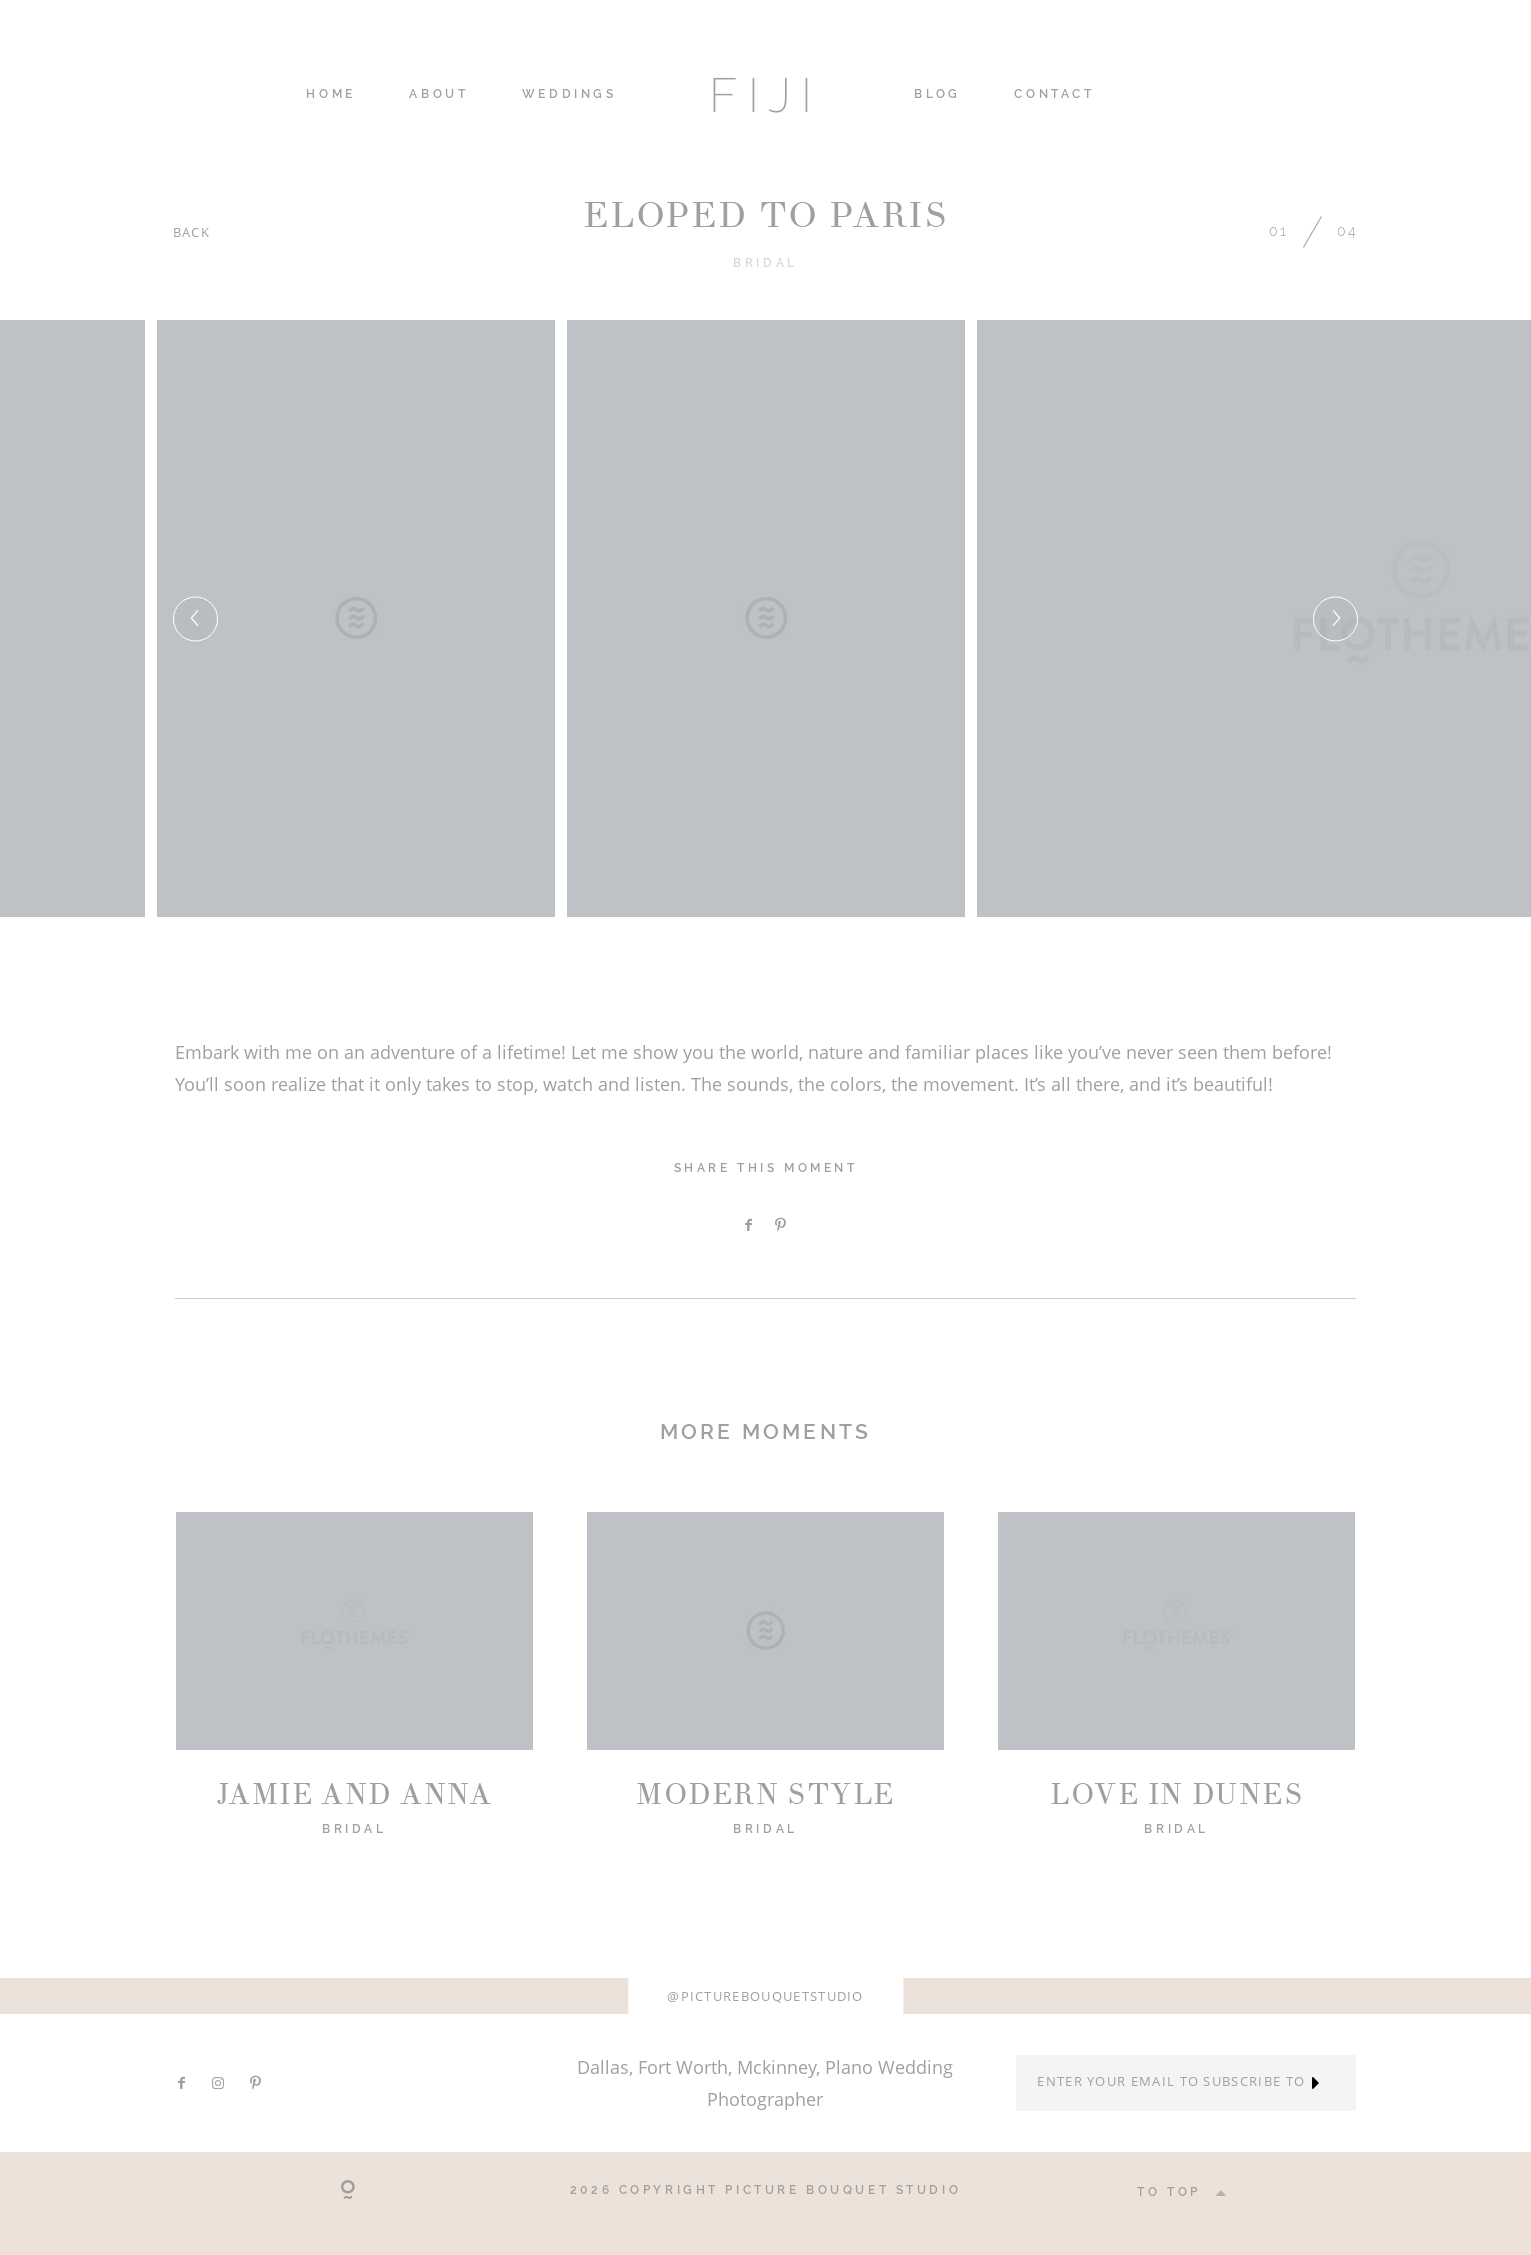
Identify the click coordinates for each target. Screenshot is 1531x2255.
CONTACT (1054, 95)
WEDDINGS (569, 95)
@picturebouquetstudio (765, 1996)
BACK (191, 232)
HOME (330, 95)
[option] (766, 618)
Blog (937, 95)
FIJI (765, 95)
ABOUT (438, 95)
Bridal (765, 263)
